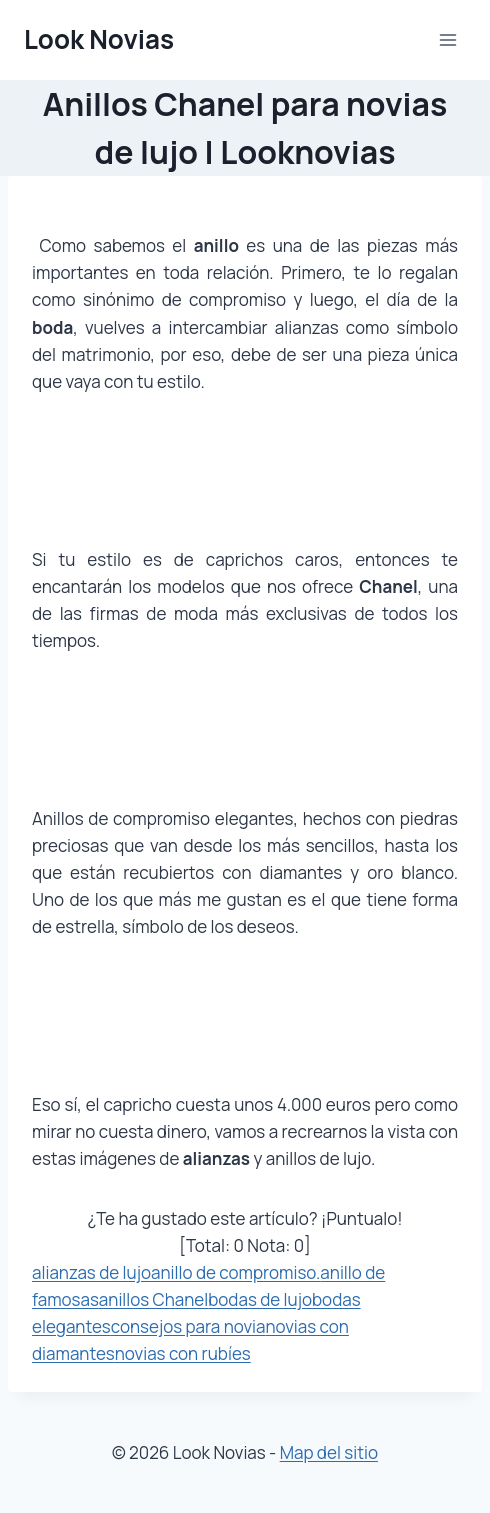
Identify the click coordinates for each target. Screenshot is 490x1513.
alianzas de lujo (91, 1272)
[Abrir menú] (447, 39)
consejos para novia (188, 1326)
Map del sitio (329, 1452)
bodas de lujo (260, 1299)
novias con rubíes (183, 1353)
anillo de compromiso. (235, 1272)
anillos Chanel (153, 1299)
